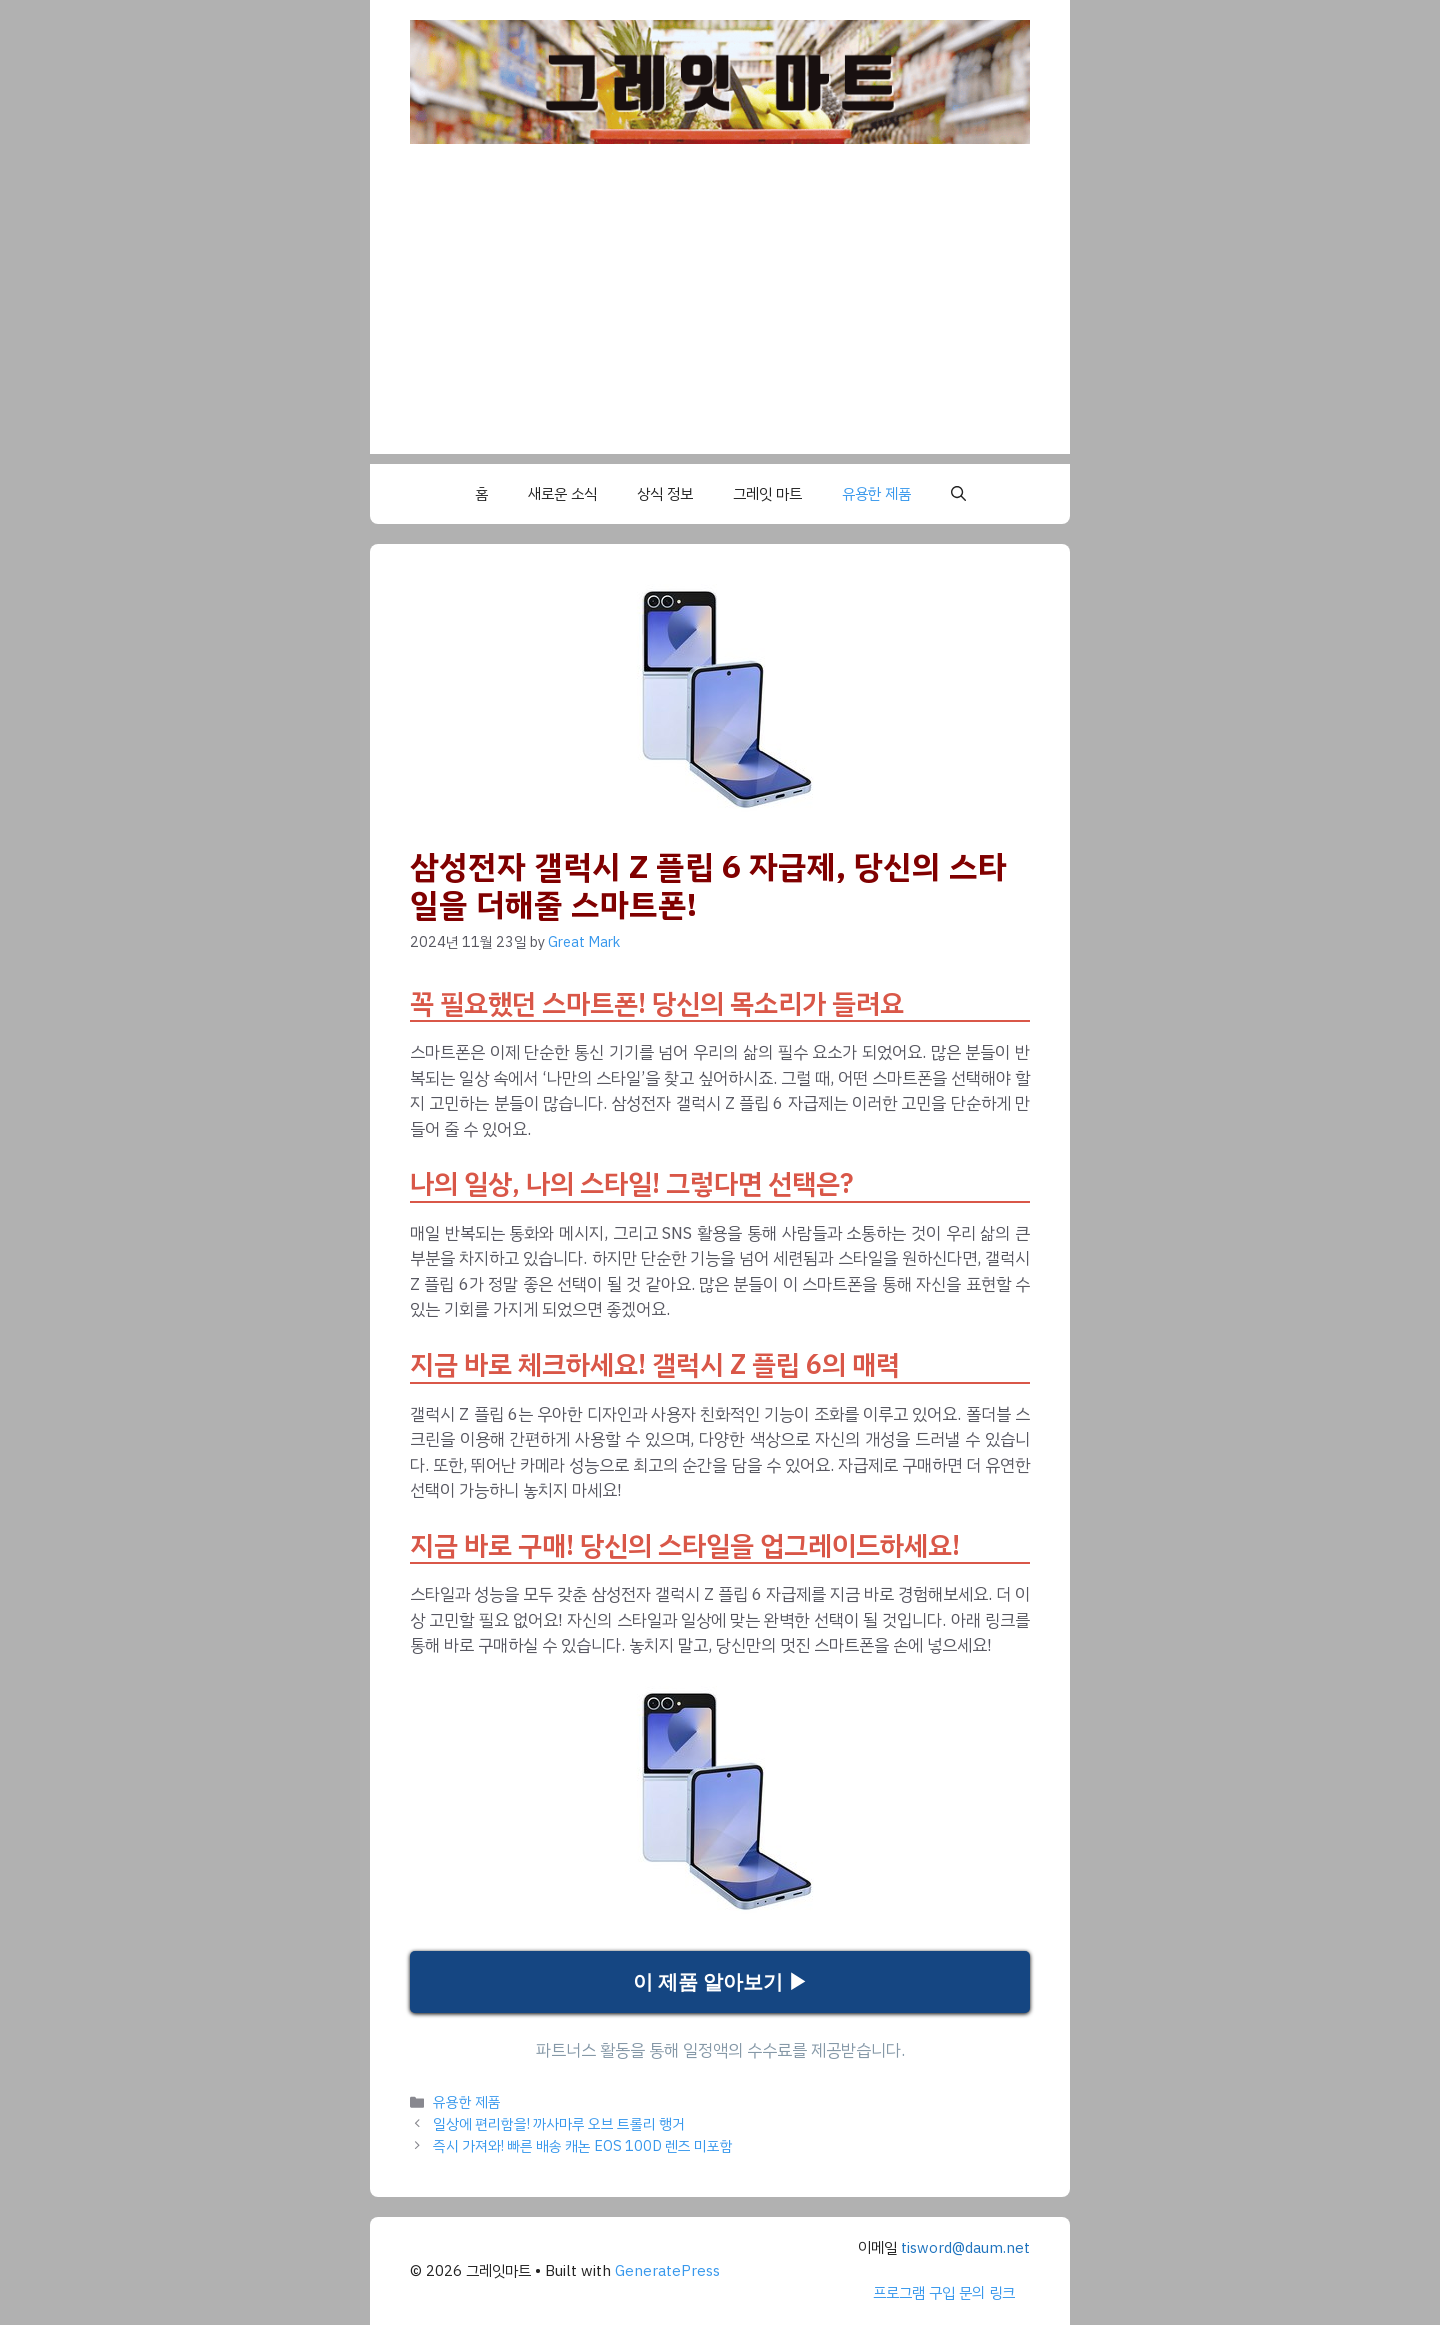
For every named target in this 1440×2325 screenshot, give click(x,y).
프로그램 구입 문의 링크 (944, 2293)
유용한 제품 (876, 494)
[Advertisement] (720, 314)
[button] (958, 494)
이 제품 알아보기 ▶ (720, 1982)
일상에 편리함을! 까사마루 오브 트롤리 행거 (559, 2124)
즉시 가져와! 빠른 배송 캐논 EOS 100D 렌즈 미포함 (583, 2146)
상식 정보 (665, 494)
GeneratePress (667, 2271)
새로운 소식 (562, 494)
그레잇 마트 (767, 494)
